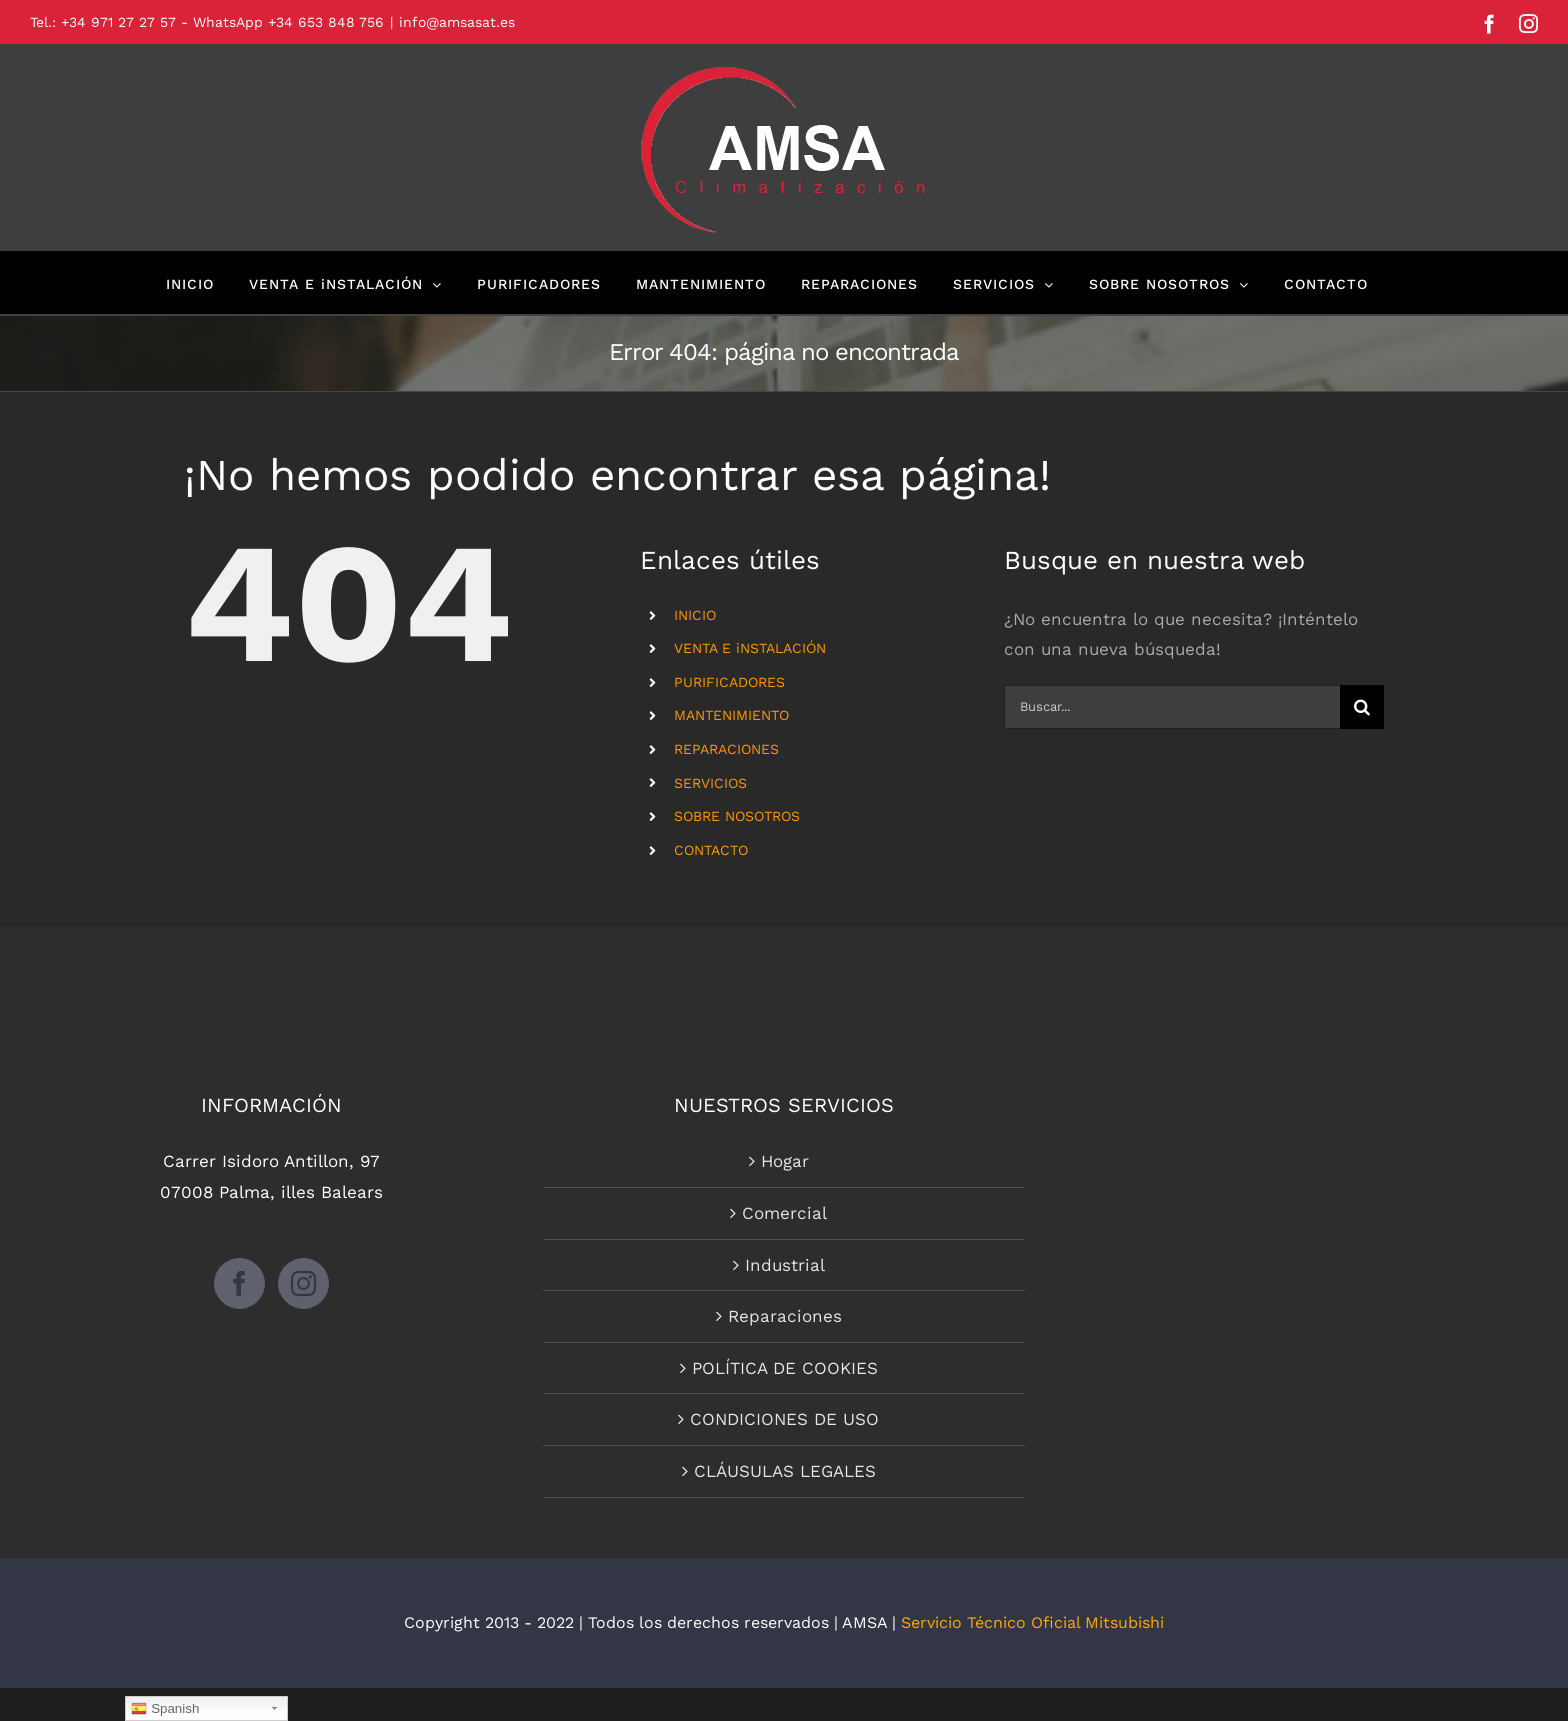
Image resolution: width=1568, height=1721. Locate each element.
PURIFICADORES (729, 682)
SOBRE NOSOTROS (737, 816)
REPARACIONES (726, 749)
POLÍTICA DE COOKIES (785, 1368)
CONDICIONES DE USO (784, 1419)
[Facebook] (239, 1283)
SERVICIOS (710, 783)
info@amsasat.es (457, 22)
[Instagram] (303, 1283)
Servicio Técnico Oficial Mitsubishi (1032, 1622)
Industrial (785, 1265)
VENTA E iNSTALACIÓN (750, 648)
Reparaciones (785, 1316)
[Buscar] (1362, 707)
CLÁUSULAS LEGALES (785, 1471)
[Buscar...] (1172, 707)
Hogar (785, 1161)
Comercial (784, 1213)
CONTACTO (711, 850)
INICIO (695, 615)
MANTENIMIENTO (731, 715)
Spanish (165, 1709)
